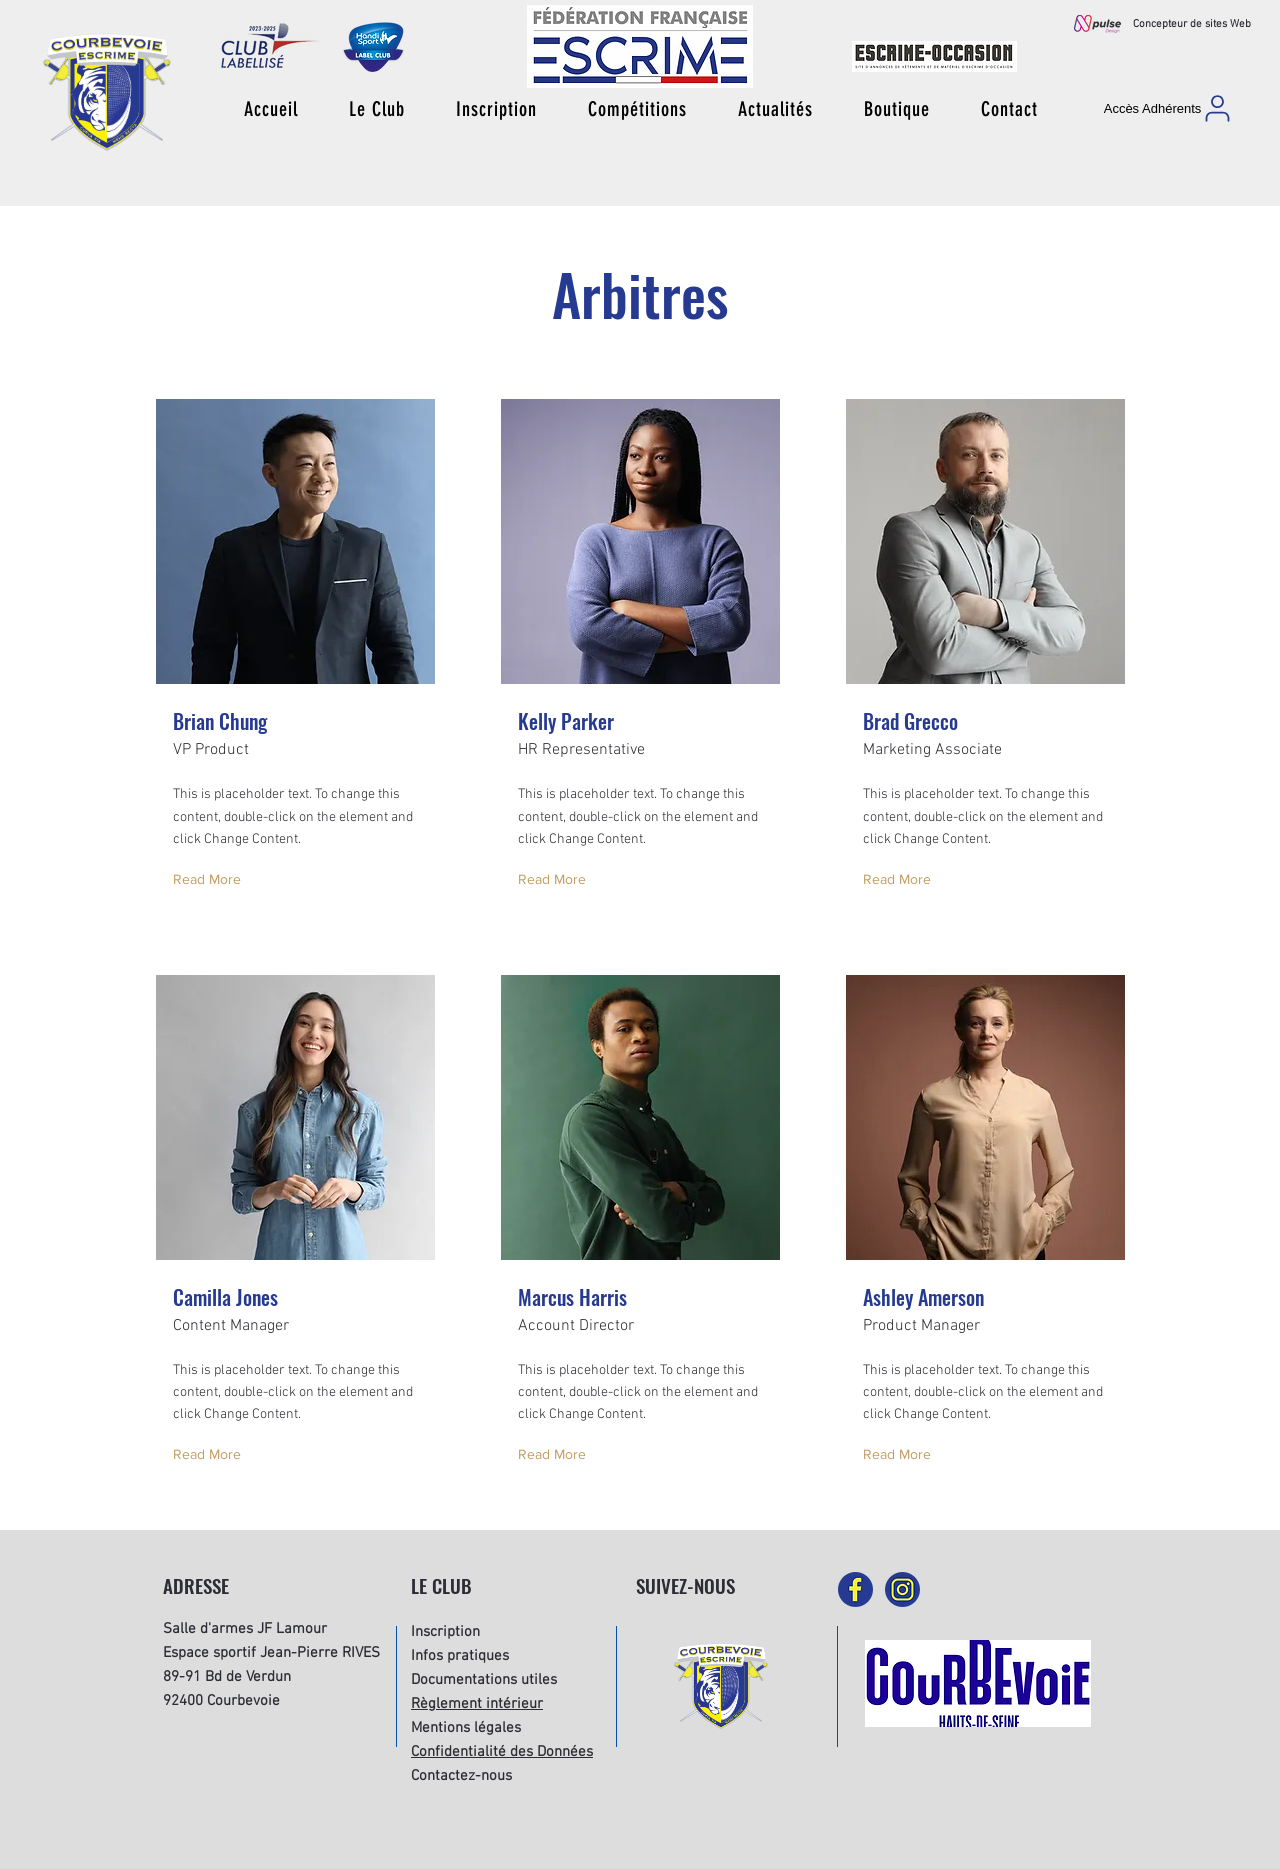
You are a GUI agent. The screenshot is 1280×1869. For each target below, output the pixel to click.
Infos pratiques (460, 1656)
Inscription (445, 1632)
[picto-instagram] (902, 1589)
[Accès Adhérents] (1169, 108)
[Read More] (211, 880)
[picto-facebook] (855, 1589)
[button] (376, 109)
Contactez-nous (461, 1776)
